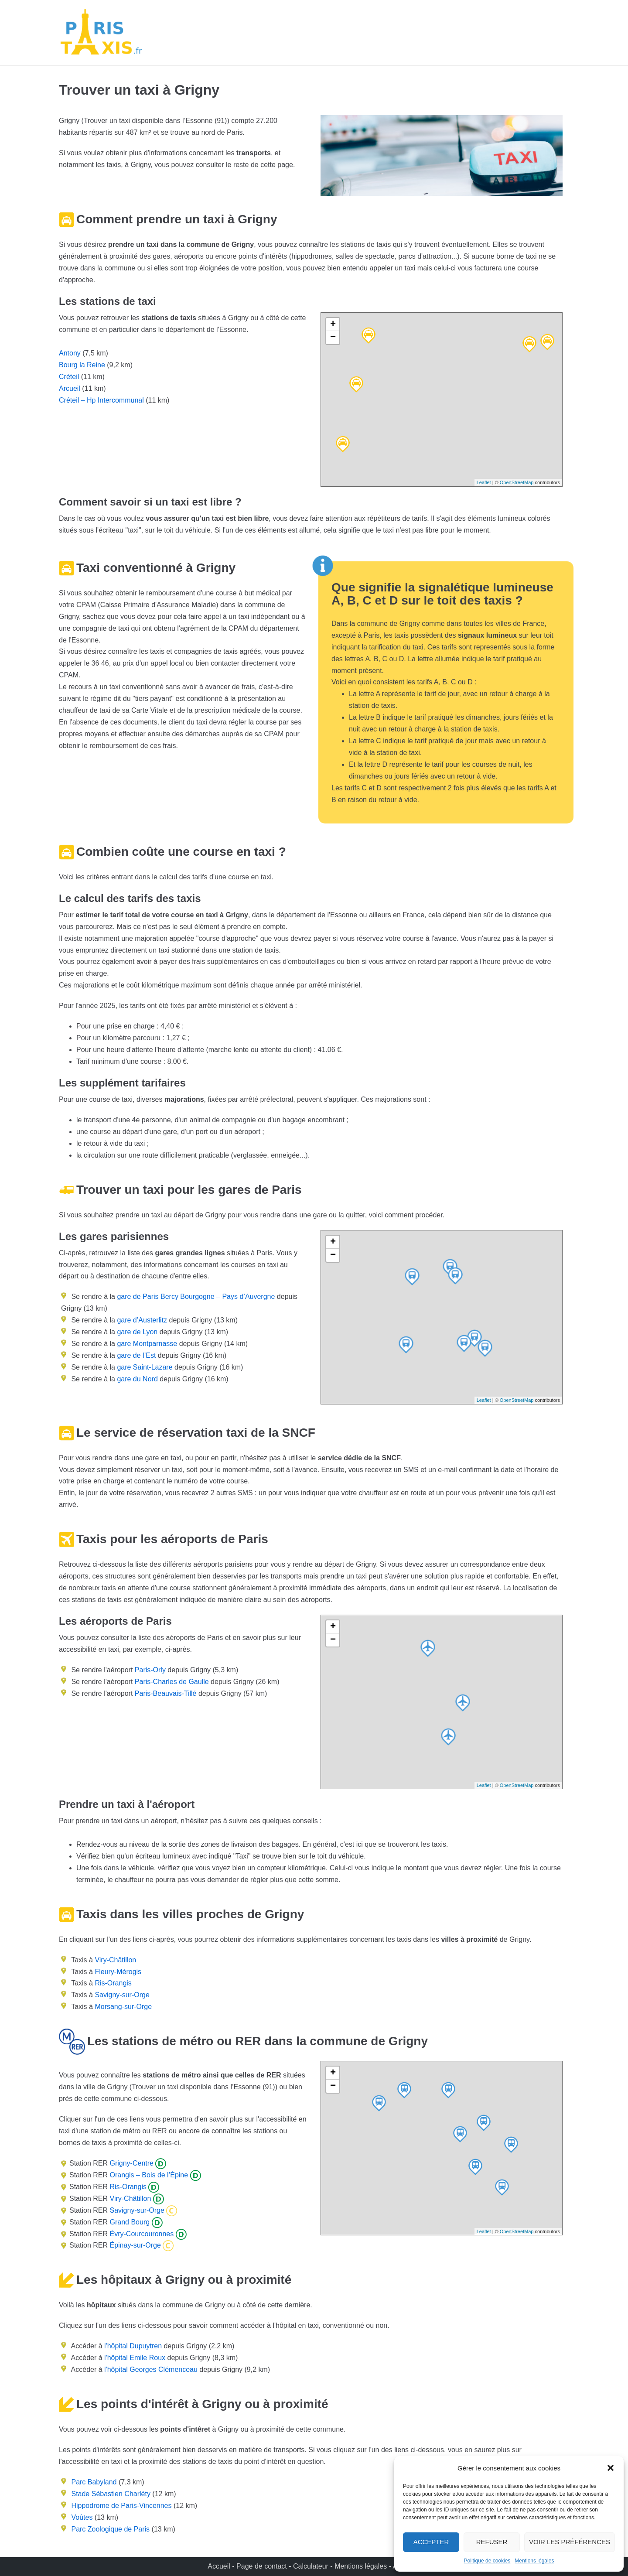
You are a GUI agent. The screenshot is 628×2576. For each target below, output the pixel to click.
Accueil (220, 2566)
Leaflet (484, 482)
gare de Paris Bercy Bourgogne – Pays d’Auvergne (195, 1296)
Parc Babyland (93, 2482)
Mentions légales (534, 2561)
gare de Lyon (136, 1332)
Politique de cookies (487, 2561)
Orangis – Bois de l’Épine (148, 2175)
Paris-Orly (150, 1670)
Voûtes (81, 2517)
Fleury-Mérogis (118, 1971)
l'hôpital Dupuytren (133, 2346)
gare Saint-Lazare (144, 1367)
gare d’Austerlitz (141, 1320)
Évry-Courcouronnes (141, 2234)
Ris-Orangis (113, 1983)
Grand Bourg (129, 2222)
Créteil (69, 376)
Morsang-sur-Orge (123, 2006)
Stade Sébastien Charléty (110, 2493)
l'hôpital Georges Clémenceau (151, 2369)
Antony (70, 353)
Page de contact (261, 2566)
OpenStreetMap (517, 482)
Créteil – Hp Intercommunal (101, 400)
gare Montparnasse (146, 1343)
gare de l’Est (135, 1355)
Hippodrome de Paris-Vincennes (121, 2505)
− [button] (333, 337)
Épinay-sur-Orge (134, 2245)
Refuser (492, 2541)
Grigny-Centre (131, 2163)
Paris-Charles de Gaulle (172, 1681)
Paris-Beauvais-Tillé (166, 1693)
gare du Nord (136, 1379)
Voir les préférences (569, 2541)
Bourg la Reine (82, 365)
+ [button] (333, 324)
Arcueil (69, 388)
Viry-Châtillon (115, 1960)
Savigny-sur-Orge (122, 1995)
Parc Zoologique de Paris (110, 2529)
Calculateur (311, 2566)
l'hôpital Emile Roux (134, 2357)
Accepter (431, 2541)
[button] (610, 2467)
